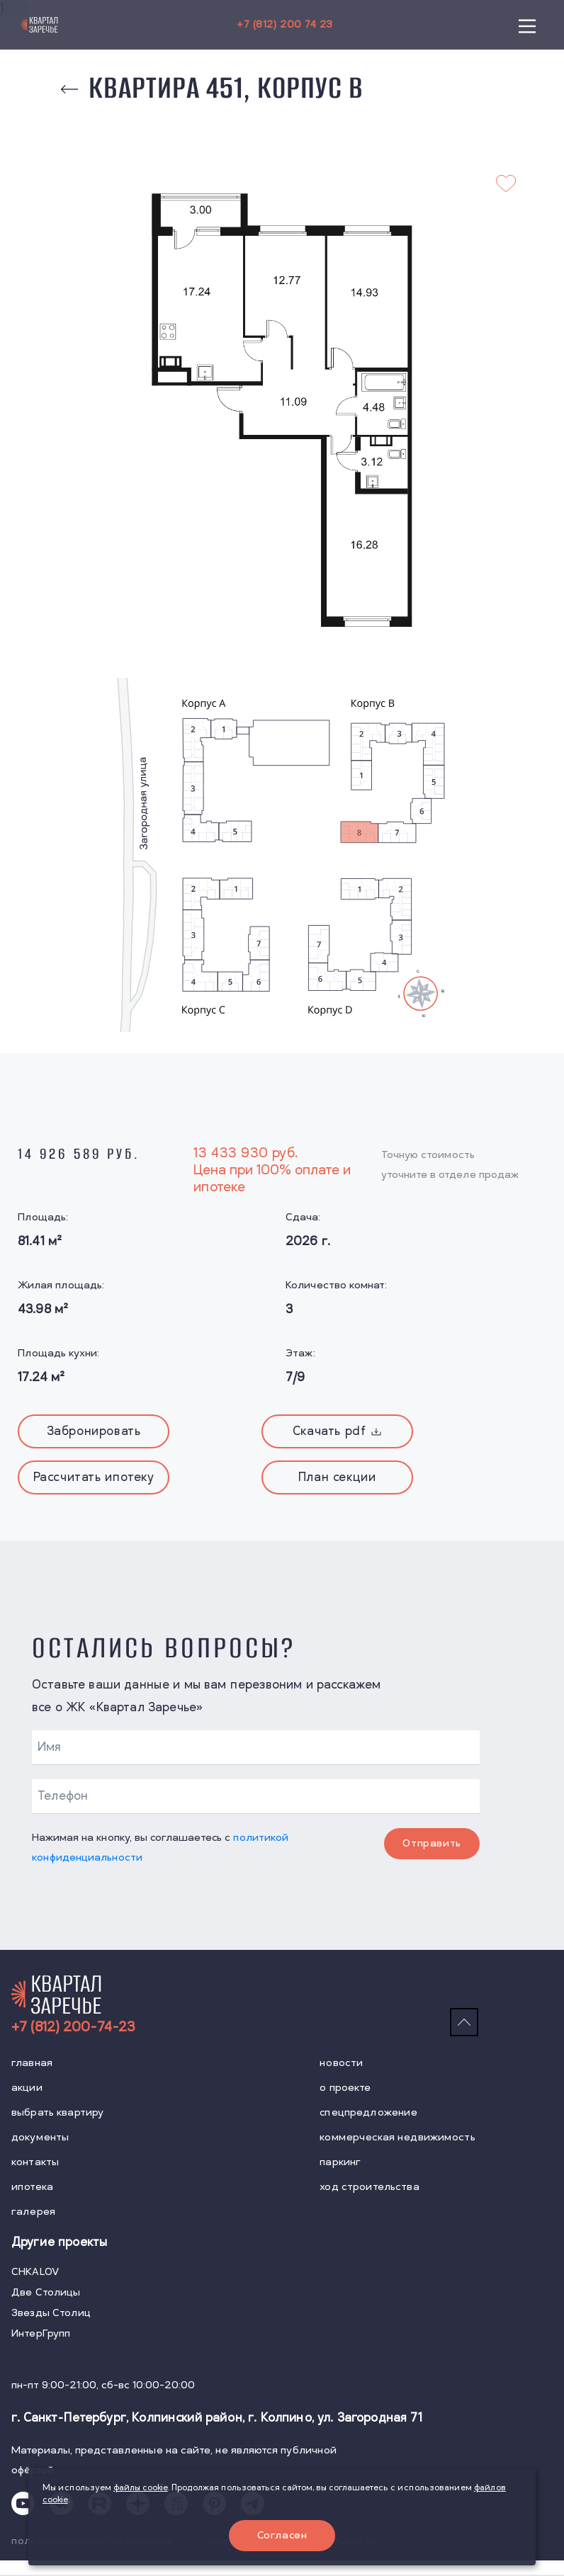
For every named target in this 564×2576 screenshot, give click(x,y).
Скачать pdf (337, 1431)
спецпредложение (368, 2112)
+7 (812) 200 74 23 (284, 24)
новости (341, 2063)
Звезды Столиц (51, 2314)
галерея (33, 2212)
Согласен (282, 2535)
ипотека (32, 2187)
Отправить (433, 1843)
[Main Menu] (527, 24)
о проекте (345, 2088)
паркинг (340, 2162)
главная (31, 2063)
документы (40, 2137)
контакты (35, 2162)
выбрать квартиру (57, 2112)
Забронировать (94, 1431)
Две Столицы (46, 2293)
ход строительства (369, 2187)
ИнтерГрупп (40, 2334)
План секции (337, 1477)
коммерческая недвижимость (397, 2137)
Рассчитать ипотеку (93, 1477)
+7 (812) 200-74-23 (73, 2027)
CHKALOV (35, 2272)
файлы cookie (140, 2487)
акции (27, 2088)
